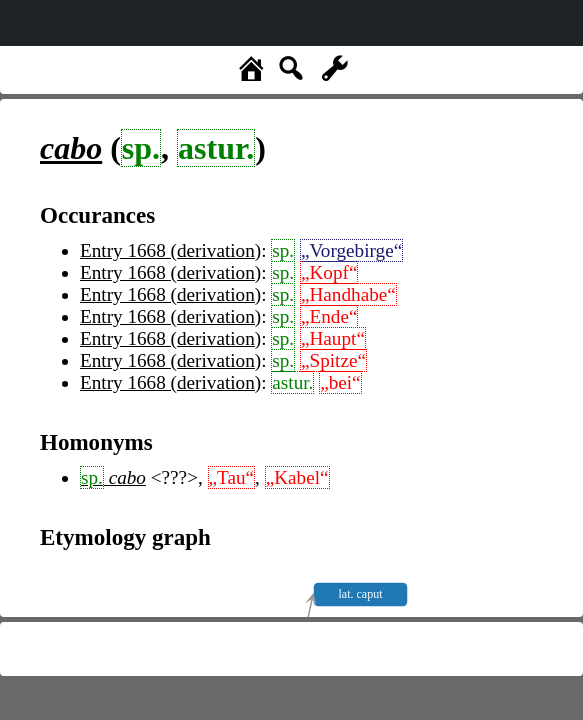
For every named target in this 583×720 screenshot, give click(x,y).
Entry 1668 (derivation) (170, 250)
